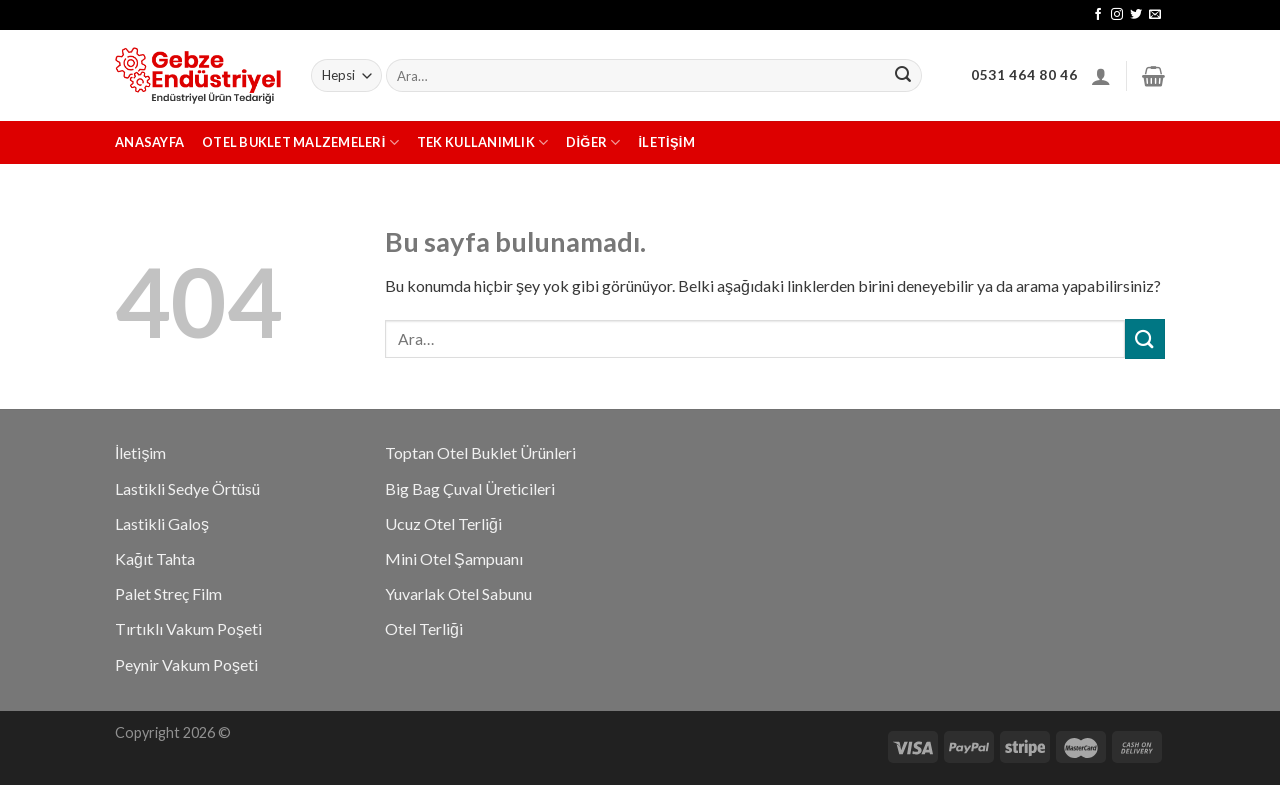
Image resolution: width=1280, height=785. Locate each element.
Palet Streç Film (168, 593)
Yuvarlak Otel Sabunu (458, 593)
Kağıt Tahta (155, 558)
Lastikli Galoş (162, 523)
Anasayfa (149, 142)
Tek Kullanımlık (482, 142)
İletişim (667, 142)
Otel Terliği (424, 628)
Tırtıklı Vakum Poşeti (188, 628)
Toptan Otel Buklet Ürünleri (480, 452)
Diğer (593, 142)
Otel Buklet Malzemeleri (300, 142)
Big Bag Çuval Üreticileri (470, 488)
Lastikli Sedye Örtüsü (187, 488)
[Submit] (1145, 338)
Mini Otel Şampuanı (454, 558)
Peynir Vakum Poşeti (186, 664)
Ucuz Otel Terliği (443, 523)
